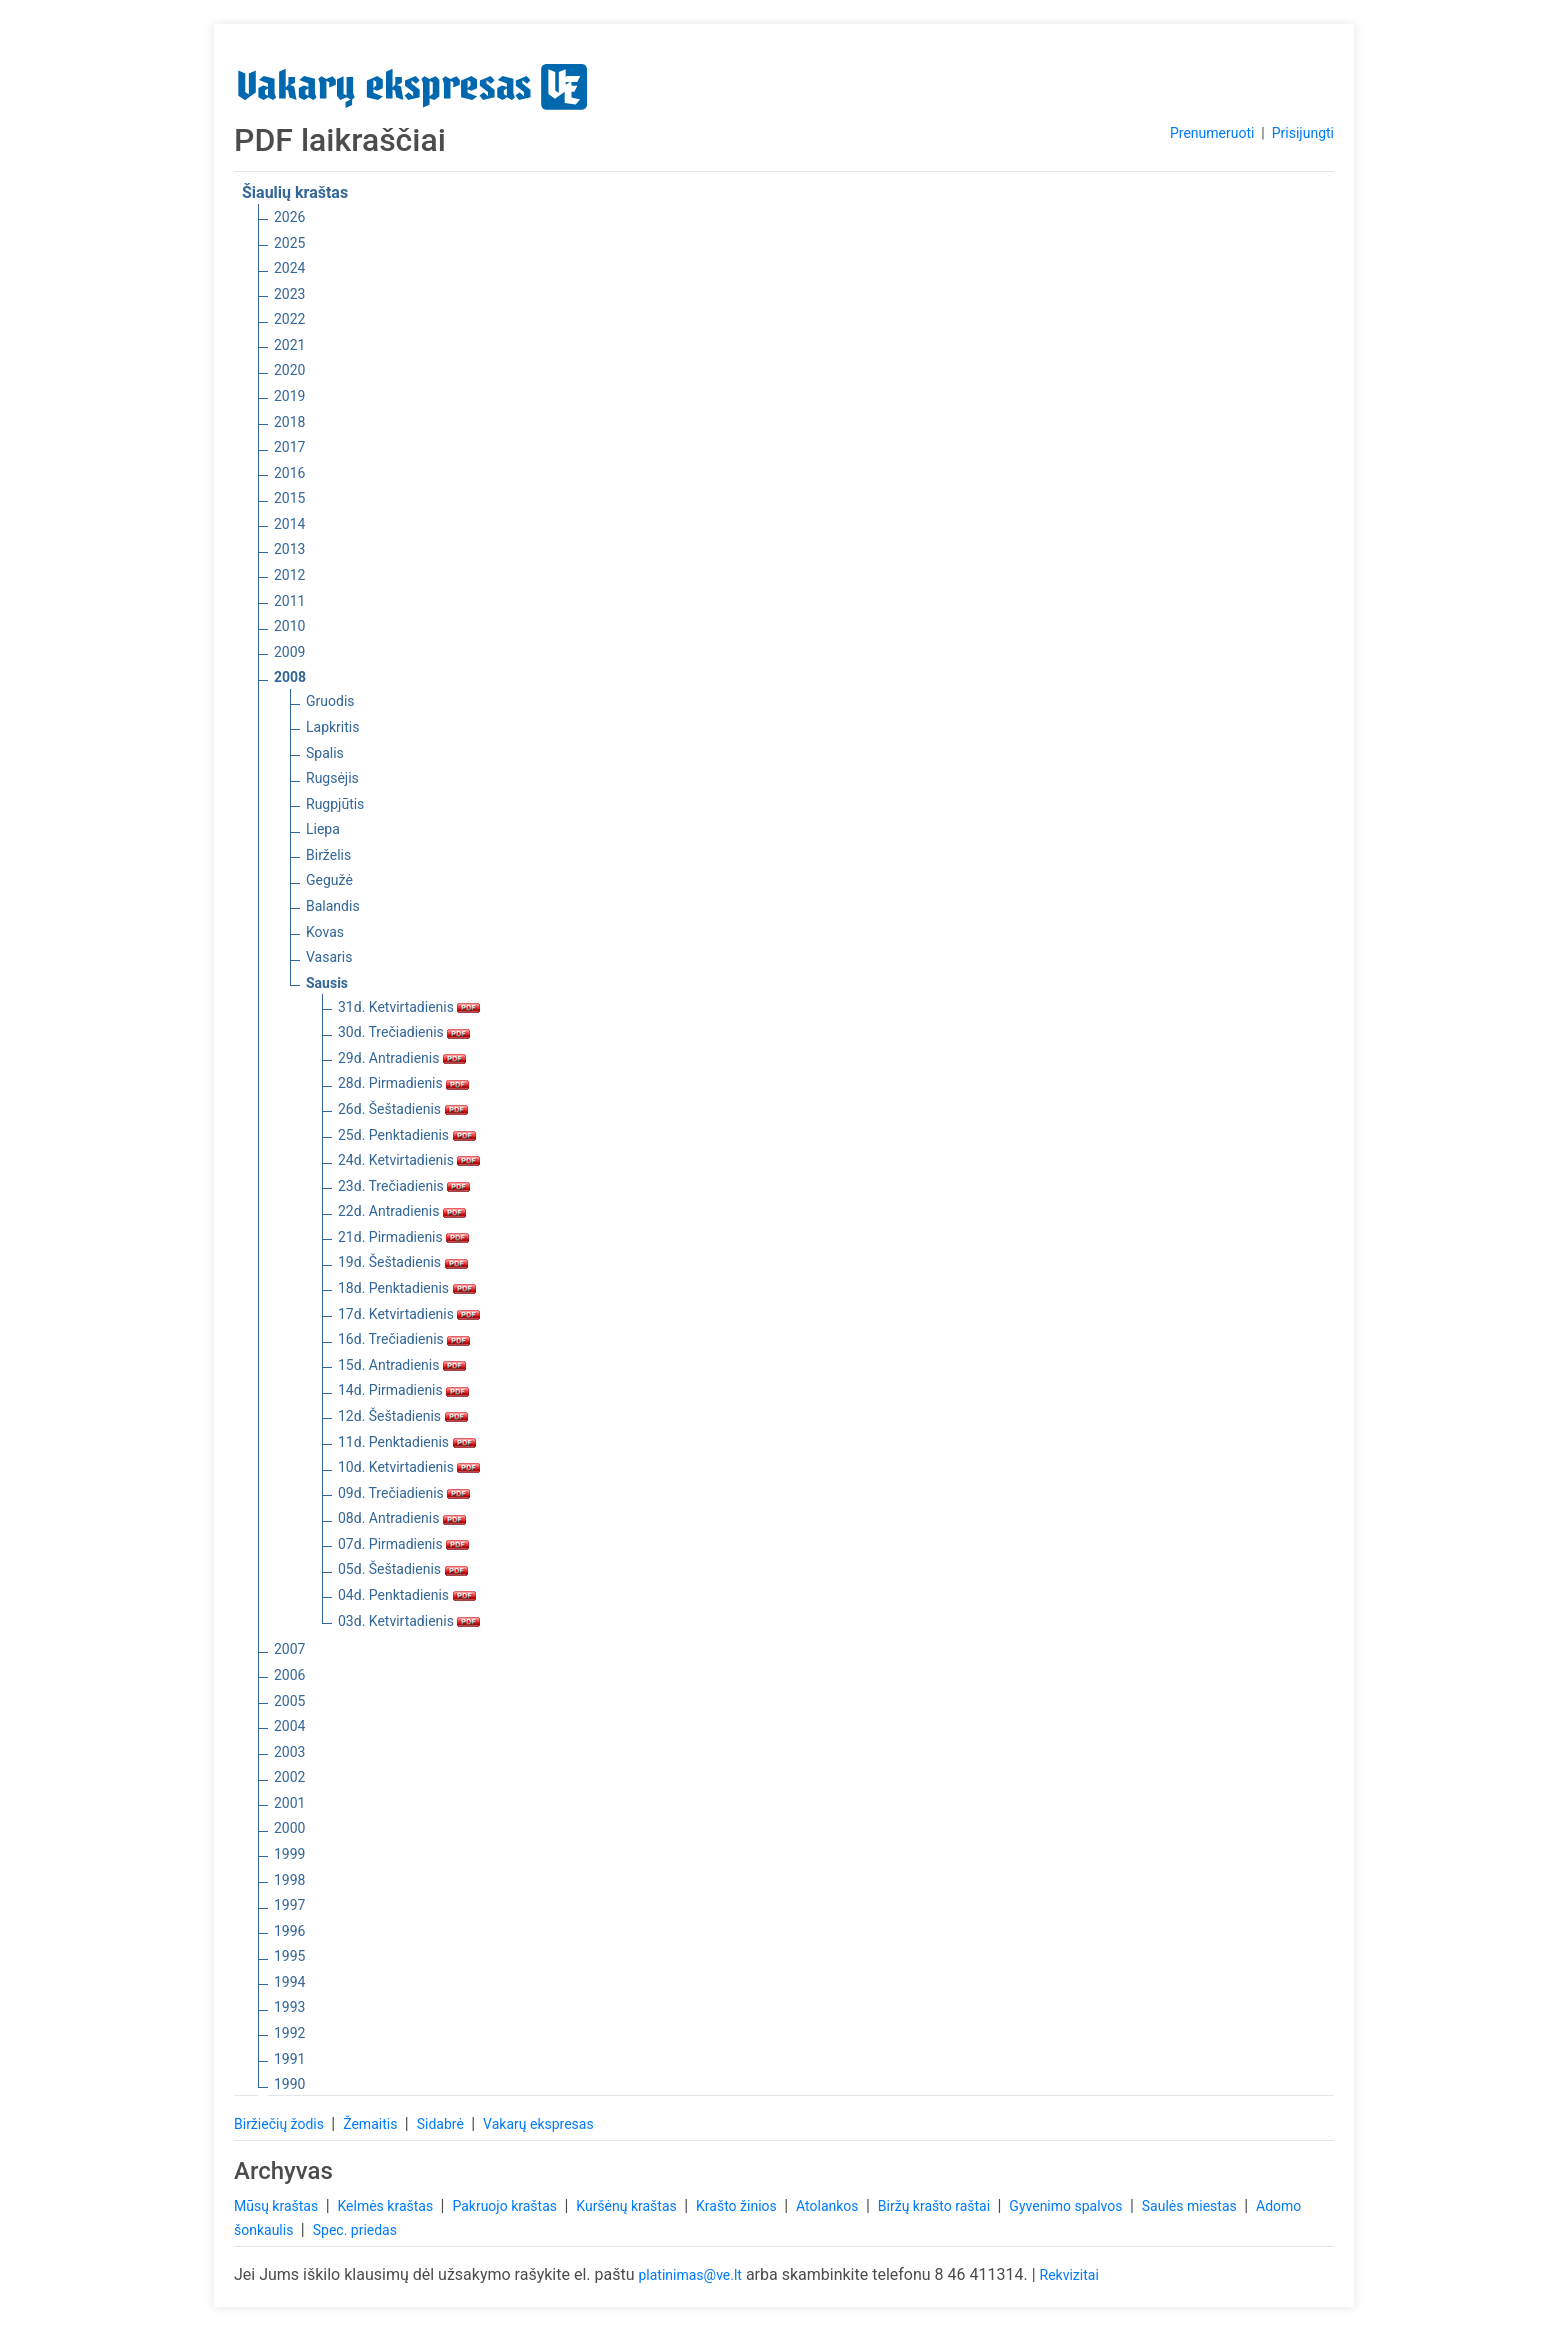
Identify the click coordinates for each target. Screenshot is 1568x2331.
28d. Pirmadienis (403, 1083)
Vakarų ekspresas (538, 2124)
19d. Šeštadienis (403, 1262)
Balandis (333, 906)
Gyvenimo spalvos (1067, 2206)
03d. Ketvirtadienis (409, 1621)
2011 (289, 601)
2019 (289, 396)
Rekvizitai (1069, 2275)
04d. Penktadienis (407, 1595)
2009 (289, 652)
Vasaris (329, 957)
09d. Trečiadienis (404, 1493)
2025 (289, 243)
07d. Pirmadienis (403, 1544)
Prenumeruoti (1212, 133)
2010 (289, 626)
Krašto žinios (738, 2206)
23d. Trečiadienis (404, 1186)
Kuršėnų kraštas (628, 2206)
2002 (289, 1777)
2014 (289, 524)
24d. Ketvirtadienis (409, 1160)
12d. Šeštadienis (403, 1416)
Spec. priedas (355, 2230)
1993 (289, 2007)
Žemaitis (372, 2124)
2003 (289, 1752)
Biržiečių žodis (280, 2124)
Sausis (327, 983)
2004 (289, 1726)
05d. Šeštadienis (403, 1569)
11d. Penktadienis (407, 1442)
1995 (289, 1956)
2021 (289, 345)
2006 (289, 1675)
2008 (290, 677)
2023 (289, 294)
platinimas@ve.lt (689, 2275)
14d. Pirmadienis (403, 1390)
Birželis (328, 855)
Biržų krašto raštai (936, 2206)
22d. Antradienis (402, 1211)
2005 (289, 1701)
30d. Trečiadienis (404, 1032)
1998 (289, 1880)
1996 (289, 1931)
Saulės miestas (1191, 2206)
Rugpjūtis (335, 804)
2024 (289, 268)
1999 (289, 1854)
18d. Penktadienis (407, 1288)
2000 (289, 1828)
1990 (289, 2084)
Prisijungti (1303, 133)
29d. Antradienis (402, 1058)
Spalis (325, 753)
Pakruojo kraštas (506, 2206)
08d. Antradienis (402, 1518)
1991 (289, 2059)
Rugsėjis (332, 778)
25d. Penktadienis (407, 1135)
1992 (289, 2033)
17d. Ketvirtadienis (409, 1314)
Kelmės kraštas (386, 2206)
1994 (289, 1982)
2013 (289, 549)
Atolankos (829, 2206)
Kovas (325, 932)
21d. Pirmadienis (403, 1237)
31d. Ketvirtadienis (409, 1007)
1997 (289, 1905)
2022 (289, 319)
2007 (289, 1649)
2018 (289, 422)
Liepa (323, 829)
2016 (289, 473)
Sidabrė (442, 2124)
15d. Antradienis (402, 1365)
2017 (289, 447)
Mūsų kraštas (278, 2206)
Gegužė (329, 880)
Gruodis (330, 701)
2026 (289, 217)
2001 (289, 1803)
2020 (289, 370)
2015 (289, 498)
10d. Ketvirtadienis (409, 1467)
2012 (289, 575)
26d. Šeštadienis (403, 1109)
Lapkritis (332, 727)
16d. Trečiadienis (404, 1339)
